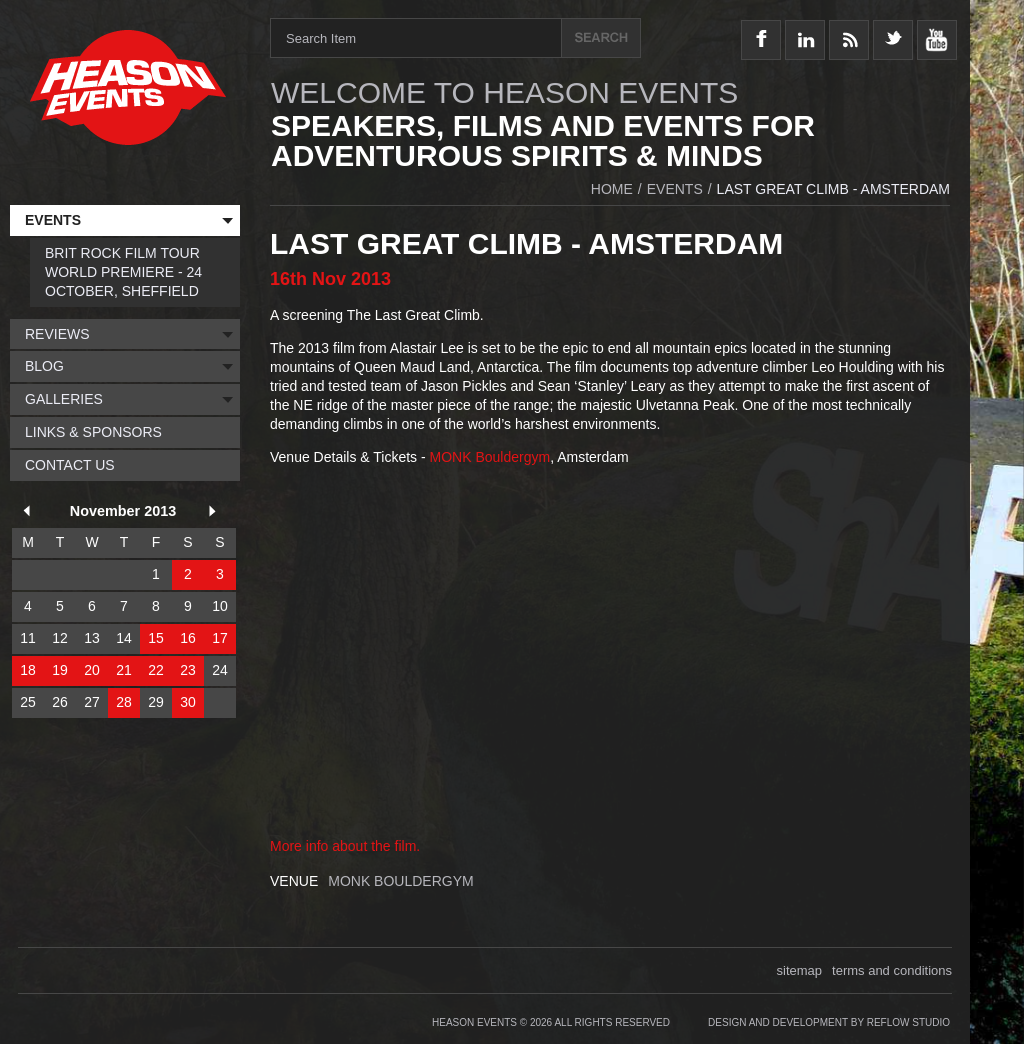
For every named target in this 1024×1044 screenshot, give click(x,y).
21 (124, 670)
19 (60, 670)
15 (156, 638)
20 (92, 670)
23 (188, 670)
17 (220, 638)
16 (188, 638)
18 (28, 670)
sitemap (800, 970)
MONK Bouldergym (490, 457)
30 (188, 702)
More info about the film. (345, 846)
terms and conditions (892, 970)
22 (156, 670)
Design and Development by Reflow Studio (829, 1022)
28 (124, 702)
